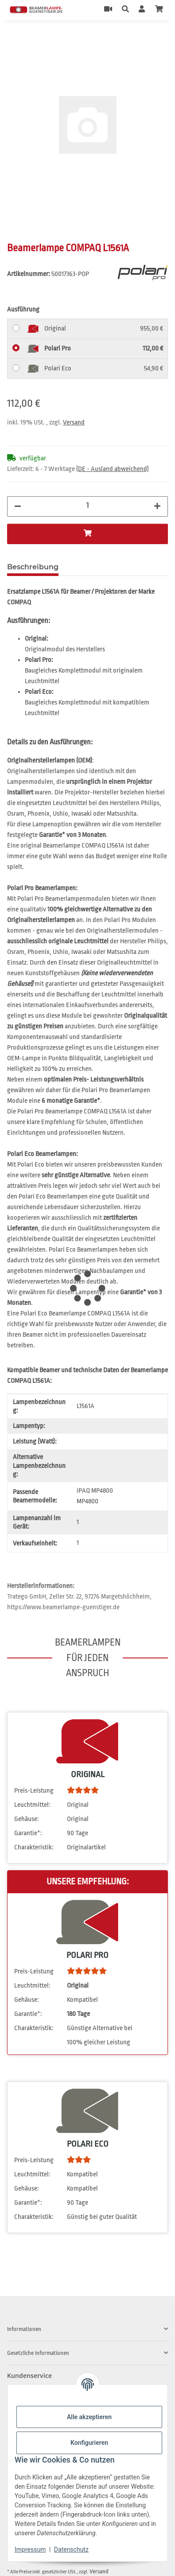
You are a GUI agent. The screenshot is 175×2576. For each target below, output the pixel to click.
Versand (74, 422)
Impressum (30, 2549)
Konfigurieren (89, 2442)
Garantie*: (28, 1833)
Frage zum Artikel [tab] (105, 567)
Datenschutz (71, 2549)
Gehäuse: (26, 1819)
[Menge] (87, 505)
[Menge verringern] (18, 506)
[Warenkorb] (159, 10)
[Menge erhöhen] (157, 506)
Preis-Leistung (34, 1790)
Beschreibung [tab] (32, 567)
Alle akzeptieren (89, 2416)
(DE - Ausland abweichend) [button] (112, 469)
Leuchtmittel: (32, 1805)
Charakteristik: (34, 1847)
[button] (125, 10)
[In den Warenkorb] (14, 39)
